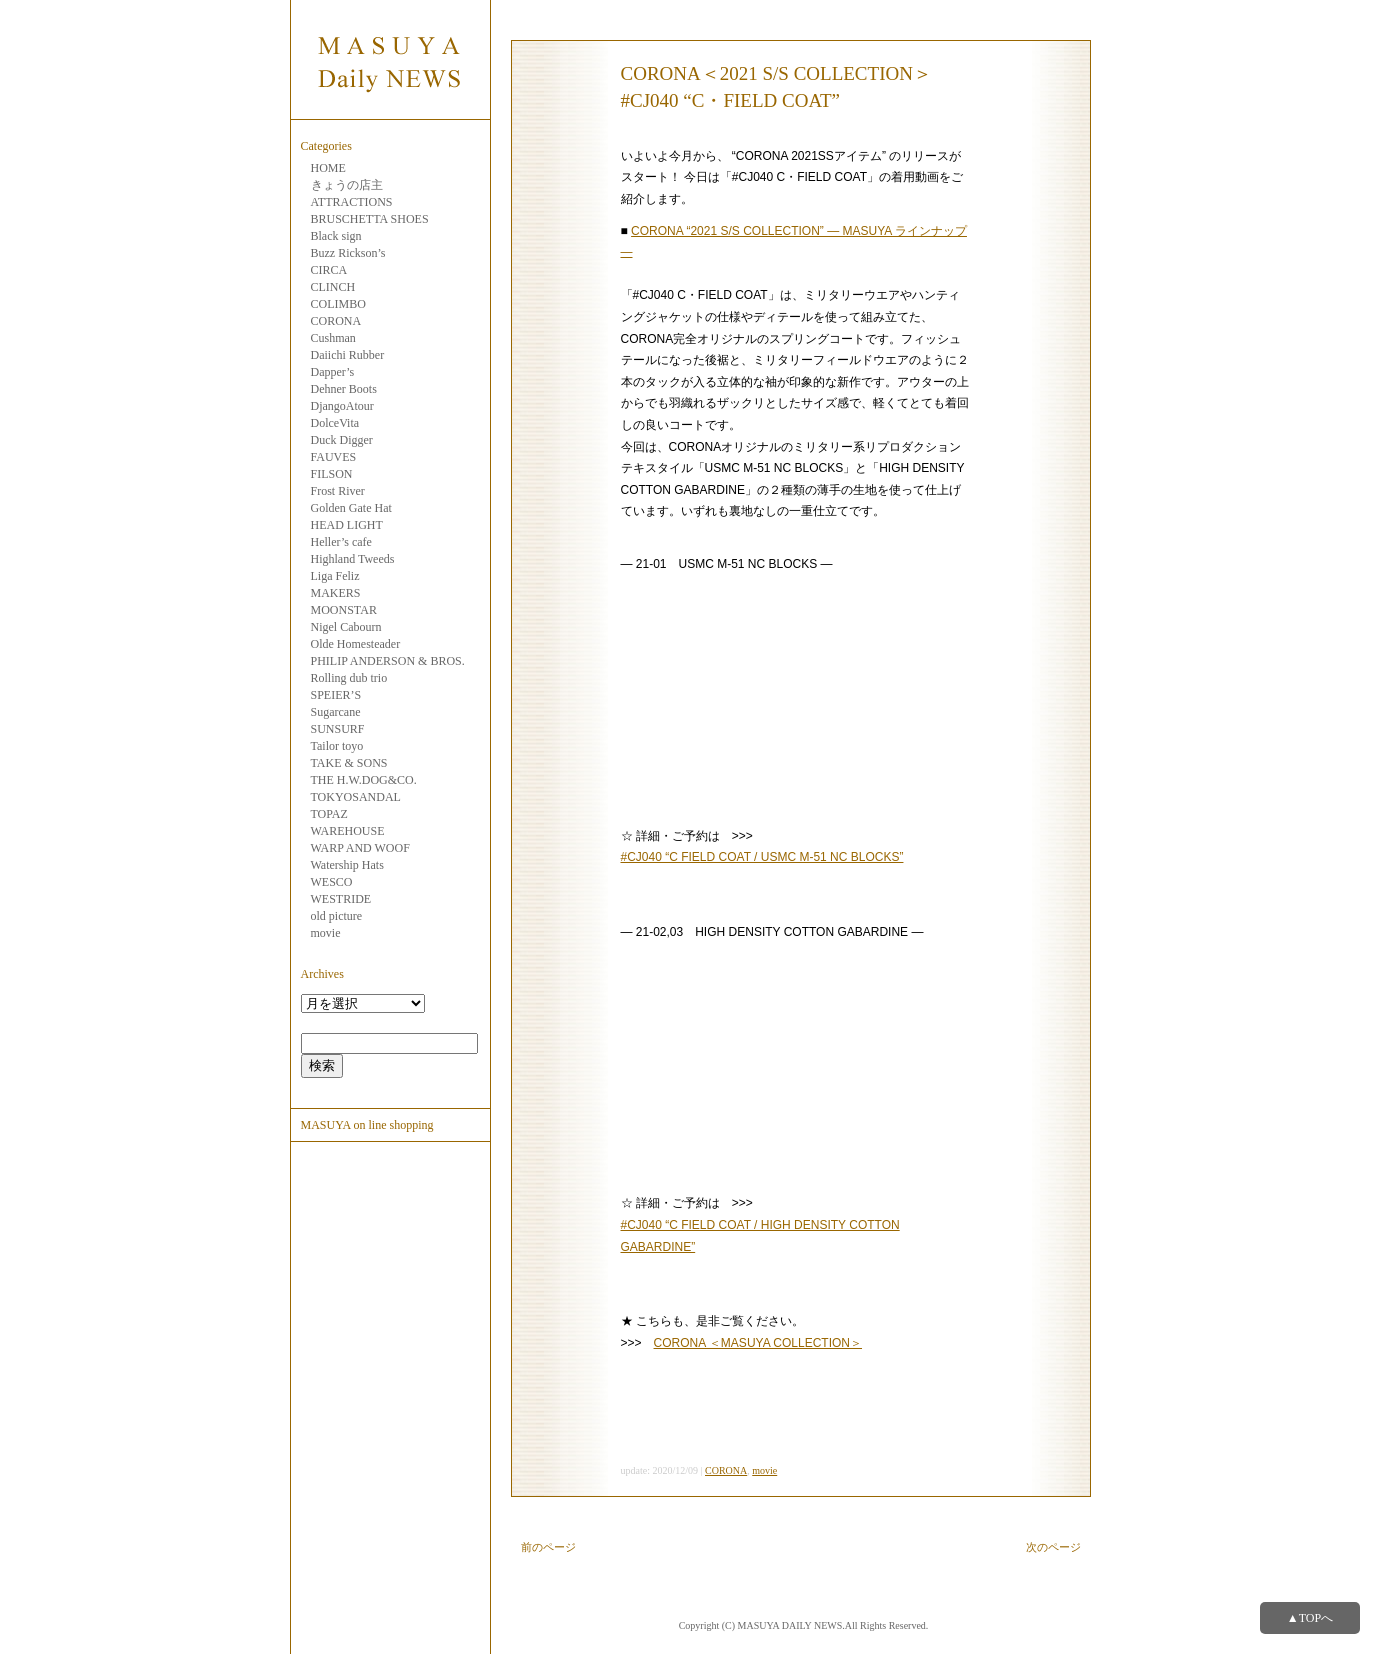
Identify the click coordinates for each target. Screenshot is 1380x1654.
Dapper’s (333, 372)
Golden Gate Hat (351, 508)
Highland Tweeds (353, 559)
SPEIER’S (336, 695)
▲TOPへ (1310, 1618)
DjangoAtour (342, 406)
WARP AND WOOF (360, 848)
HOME (328, 168)
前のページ (548, 1547)
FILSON (332, 474)
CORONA (336, 321)
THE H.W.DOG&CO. (364, 780)
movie (326, 933)
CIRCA (329, 270)
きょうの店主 (347, 185)
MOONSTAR (344, 610)
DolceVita (335, 423)
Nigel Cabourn (346, 627)
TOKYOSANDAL (356, 797)
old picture (337, 916)
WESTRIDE (341, 899)
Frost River (338, 491)
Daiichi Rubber (348, 355)
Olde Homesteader (356, 644)
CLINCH (333, 287)
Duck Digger (342, 440)
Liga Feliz (335, 576)
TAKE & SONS (349, 763)
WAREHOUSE (348, 831)
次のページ (1053, 1547)
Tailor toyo (337, 746)
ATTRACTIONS (352, 202)
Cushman (333, 338)
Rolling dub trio (349, 678)
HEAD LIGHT (347, 525)
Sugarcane (336, 712)
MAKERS (336, 593)
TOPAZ (329, 814)
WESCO (332, 882)
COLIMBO (338, 304)
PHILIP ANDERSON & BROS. (388, 661)
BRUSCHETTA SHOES (370, 219)
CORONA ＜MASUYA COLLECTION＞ (758, 1343)
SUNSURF (338, 729)
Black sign (336, 236)
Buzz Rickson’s (348, 253)
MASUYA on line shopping (367, 1125)
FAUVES (334, 457)
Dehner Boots (344, 389)
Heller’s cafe (341, 542)
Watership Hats (347, 865)
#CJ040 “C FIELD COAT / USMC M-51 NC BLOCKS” (762, 857)
